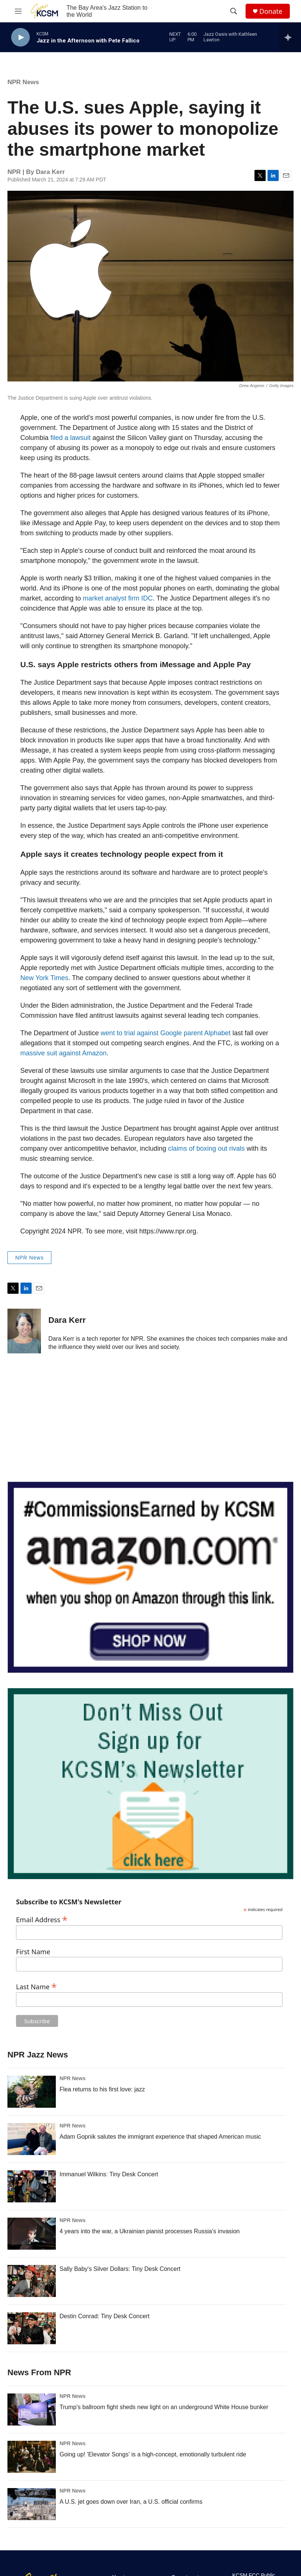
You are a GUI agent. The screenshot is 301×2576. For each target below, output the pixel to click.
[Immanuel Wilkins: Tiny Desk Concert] (31, 2186)
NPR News (23, 82)
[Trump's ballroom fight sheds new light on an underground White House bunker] (31, 2409)
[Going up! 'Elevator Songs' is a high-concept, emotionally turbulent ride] (31, 2457)
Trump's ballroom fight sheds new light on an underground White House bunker (164, 2407)
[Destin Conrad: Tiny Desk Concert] (31, 2328)
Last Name (36, 1985)
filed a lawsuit (71, 437)
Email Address (42, 1918)
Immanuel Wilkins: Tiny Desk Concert (109, 2174)
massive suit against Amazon (63, 1053)
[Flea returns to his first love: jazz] (31, 2092)
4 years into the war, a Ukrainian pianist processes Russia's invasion (150, 2231)
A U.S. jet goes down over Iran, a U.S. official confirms (131, 2502)
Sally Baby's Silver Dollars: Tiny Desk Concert (120, 2269)
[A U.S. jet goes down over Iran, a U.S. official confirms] (31, 2504)
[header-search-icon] (234, 11)
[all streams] (290, 37)
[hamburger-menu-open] (18, 11)
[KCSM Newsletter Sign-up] (150, 1783)
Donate (270, 11)
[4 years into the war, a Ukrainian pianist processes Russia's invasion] (31, 2234)
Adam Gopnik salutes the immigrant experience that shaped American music (160, 2136)
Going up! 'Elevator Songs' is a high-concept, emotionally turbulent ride (153, 2454)
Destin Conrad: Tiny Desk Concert (105, 2316)
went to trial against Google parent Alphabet (166, 1033)
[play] (20, 37)
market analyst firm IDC (118, 598)
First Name (33, 1952)
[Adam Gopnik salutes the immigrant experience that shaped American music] (31, 2139)
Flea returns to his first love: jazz (102, 2089)
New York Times (44, 978)
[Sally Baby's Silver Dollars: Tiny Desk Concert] (31, 2281)
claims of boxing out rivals (206, 1148)
